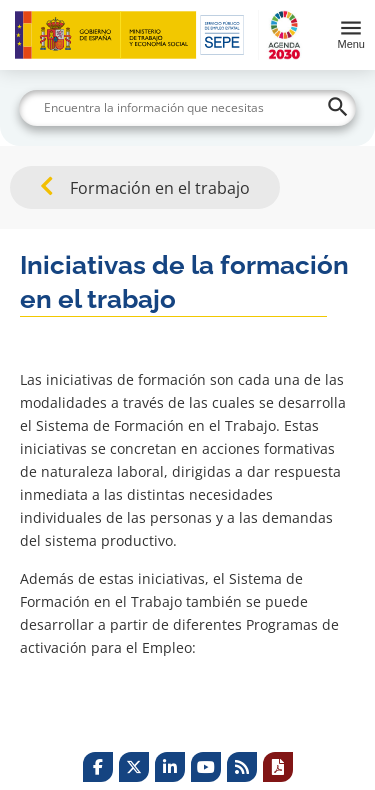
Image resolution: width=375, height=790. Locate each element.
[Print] (278, 767)
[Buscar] (188, 108)
